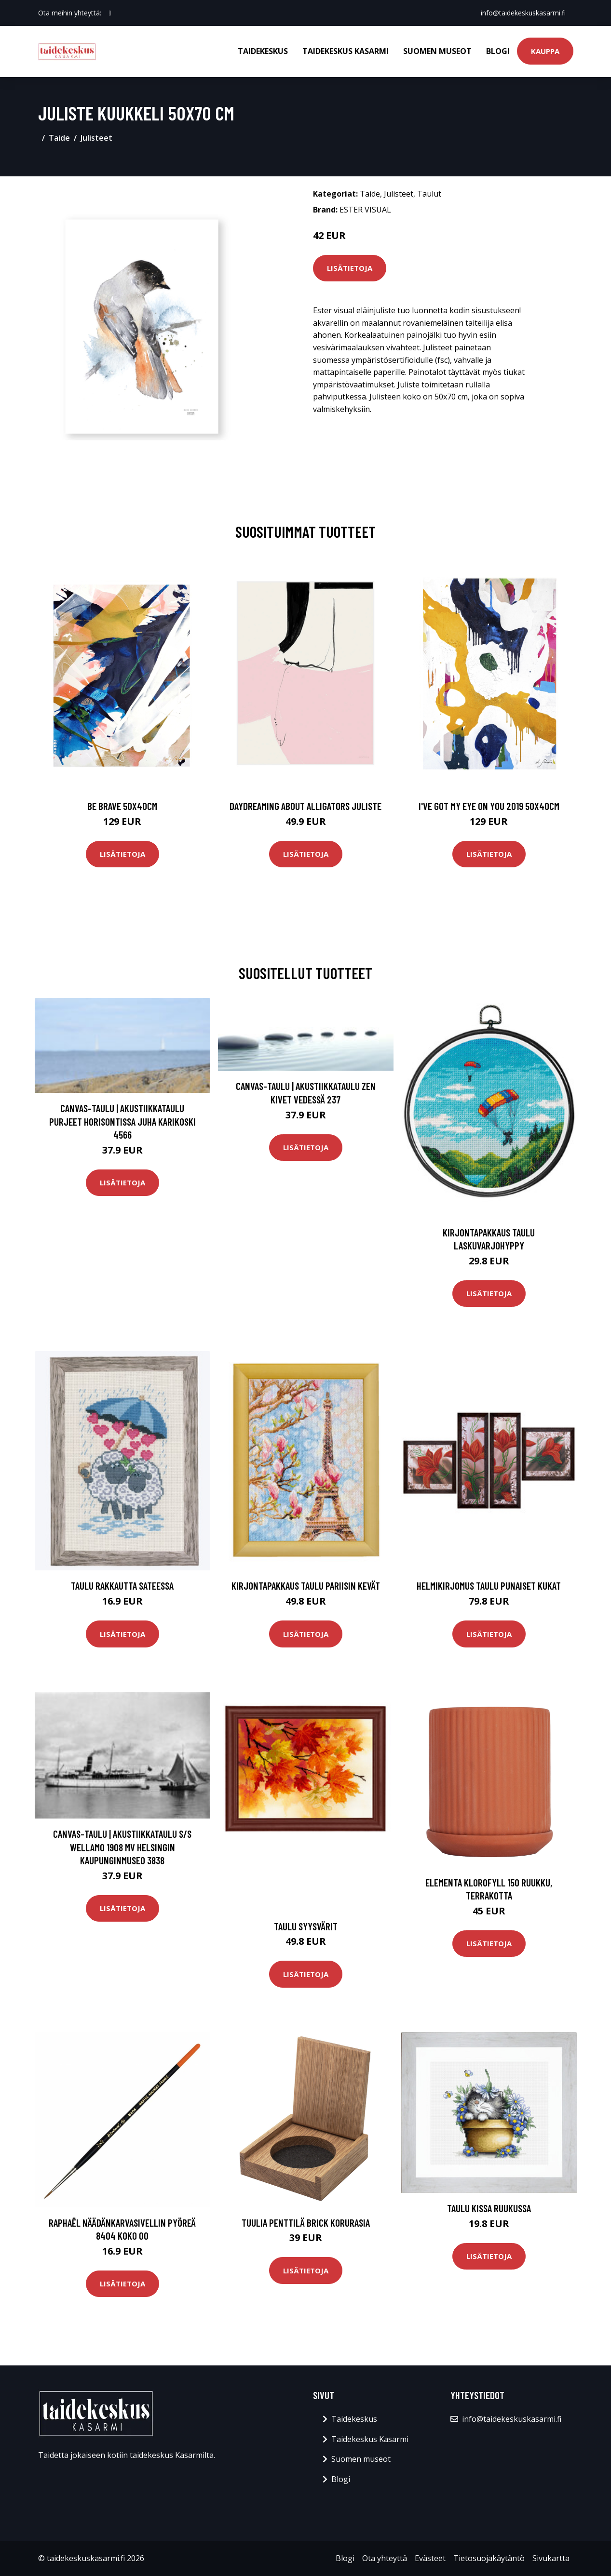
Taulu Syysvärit (306, 1926)
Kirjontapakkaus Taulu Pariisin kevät (305, 1586)
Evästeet (430, 2558)
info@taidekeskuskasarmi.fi (523, 12)
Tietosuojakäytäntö (489, 2558)
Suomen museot (437, 51)
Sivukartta (551, 2558)
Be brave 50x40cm (122, 806)
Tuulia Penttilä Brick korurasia (306, 2223)
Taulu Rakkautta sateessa (122, 1586)
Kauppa (545, 51)
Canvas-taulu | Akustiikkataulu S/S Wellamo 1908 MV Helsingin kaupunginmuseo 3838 (122, 1847)
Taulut (429, 193)
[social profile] (110, 13)
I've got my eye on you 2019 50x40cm (489, 806)
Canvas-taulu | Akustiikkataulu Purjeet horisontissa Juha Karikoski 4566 (122, 1121)
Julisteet (96, 138)
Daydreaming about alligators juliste (305, 806)
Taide (59, 138)
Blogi (498, 51)
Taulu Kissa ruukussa (489, 2208)
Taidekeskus (263, 51)
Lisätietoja (349, 268)
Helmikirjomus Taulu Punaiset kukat (489, 1586)
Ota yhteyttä (384, 2558)
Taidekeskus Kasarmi (345, 51)
